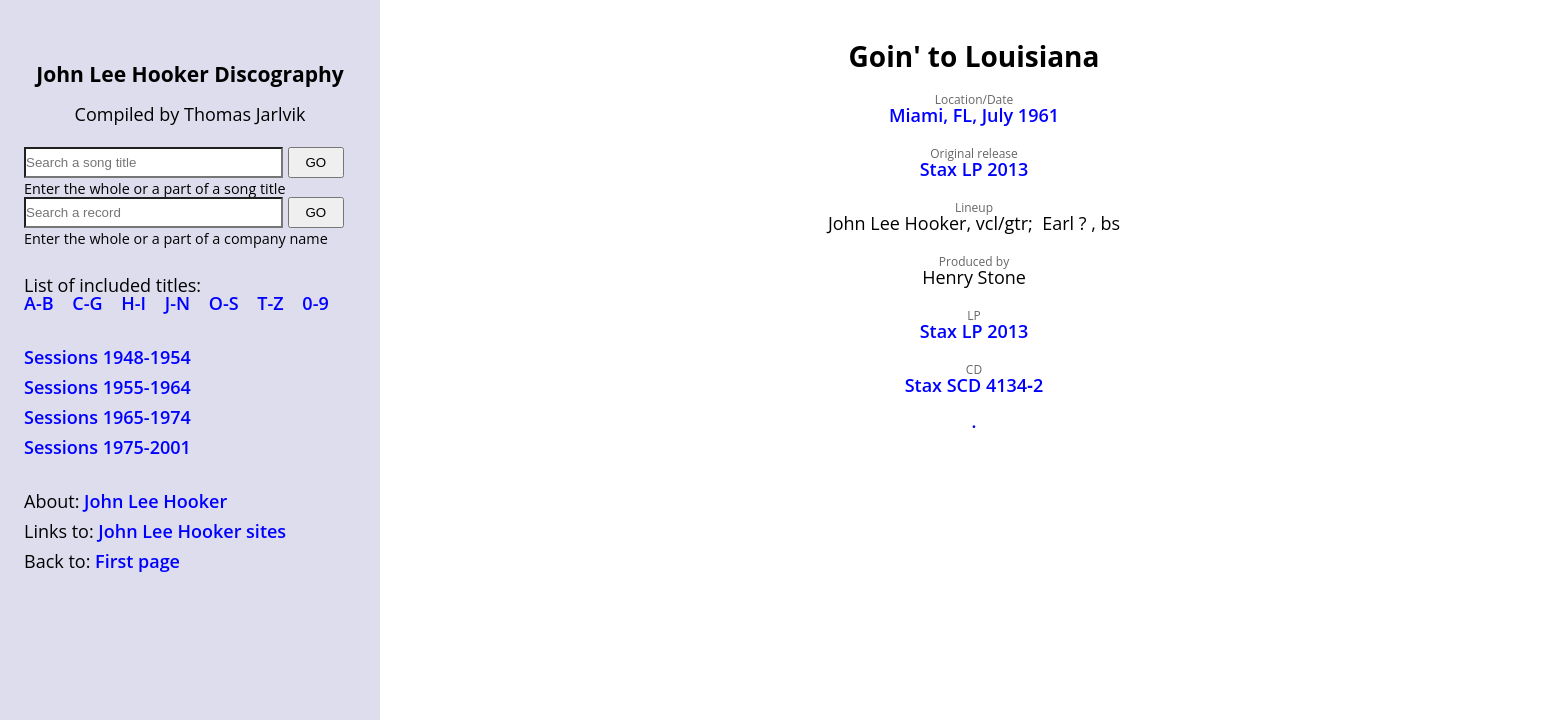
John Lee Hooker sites (192, 531)
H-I (133, 303)
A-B (39, 303)
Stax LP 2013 (974, 169)
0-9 (315, 303)
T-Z (270, 303)
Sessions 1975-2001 (107, 447)
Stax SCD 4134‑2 (974, 385)
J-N (177, 303)
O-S (224, 303)
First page (137, 561)
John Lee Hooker (155, 501)
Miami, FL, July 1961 (974, 115)
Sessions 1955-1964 (107, 387)
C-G (87, 303)
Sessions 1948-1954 (107, 357)
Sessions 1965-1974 (107, 417)
